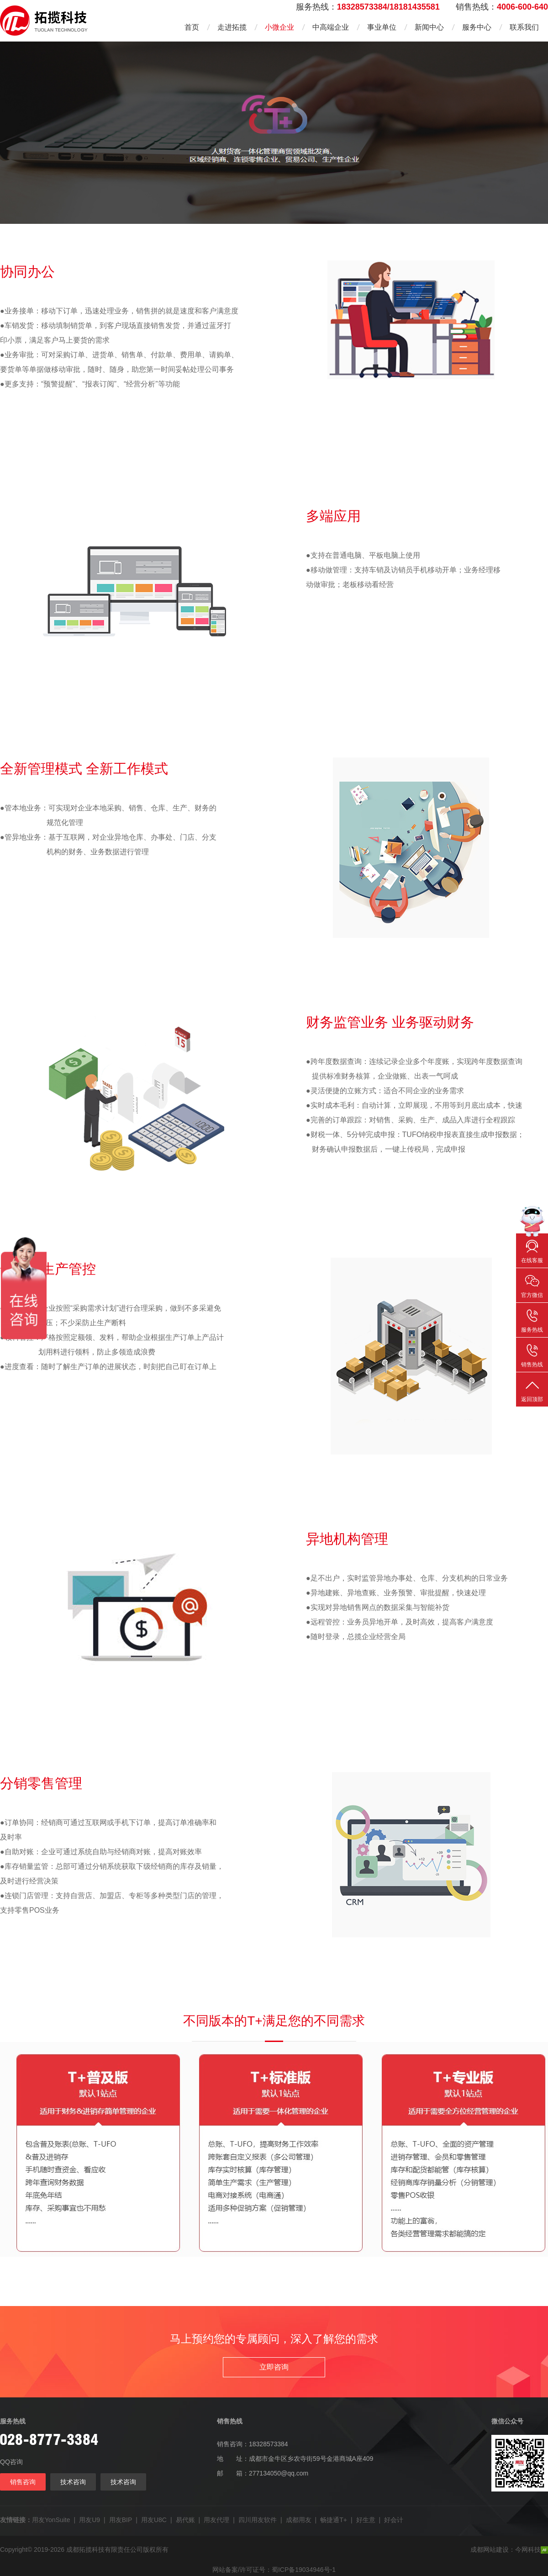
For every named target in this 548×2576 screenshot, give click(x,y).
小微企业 (279, 27)
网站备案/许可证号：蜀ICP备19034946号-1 (274, 2569)
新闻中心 (429, 27)
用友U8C (154, 2519)
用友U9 (89, 2519)
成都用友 (298, 2519)
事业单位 (381, 27)
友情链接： (16, 2519)
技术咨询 (73, 2482)
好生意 (365, 2519)
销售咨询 (23, 2482)
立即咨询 (274, 2367)
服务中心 (476, 27)
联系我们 (524, 27)
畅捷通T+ (333, 2519)
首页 (191, 27)
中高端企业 (330, 27)
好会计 (393, 2519)
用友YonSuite (51, 2519)
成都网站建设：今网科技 (509, 2550)
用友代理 (216, 2519)
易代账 (185, 2519)
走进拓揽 (232, 27)
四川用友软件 (257, 2519)
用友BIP (120, 2519)
